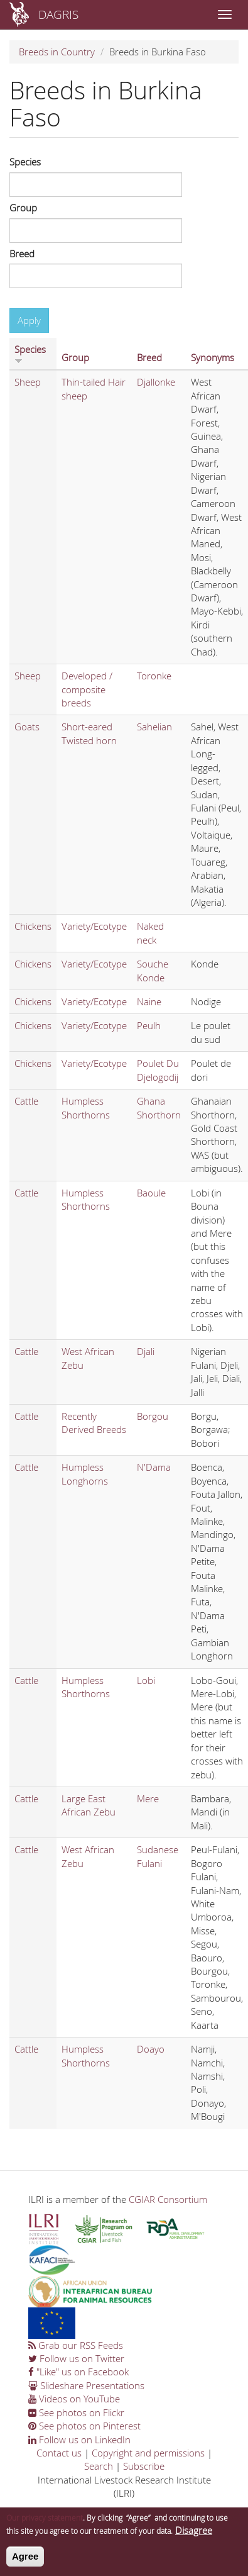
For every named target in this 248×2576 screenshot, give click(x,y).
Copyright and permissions (148, 2452)
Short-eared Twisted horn (89, 733)
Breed (22, 253)
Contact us (59, 2452)
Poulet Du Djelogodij (158, 1070)
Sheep (27, 382)
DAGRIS (58, 14)
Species (25, 161)
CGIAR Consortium (168, 2199)
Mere (148, 1798)
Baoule (151, 1192)
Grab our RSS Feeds (75, 2345)
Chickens (32, 926)
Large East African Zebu (89, 1805)
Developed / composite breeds (87, 689)
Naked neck (150, 932)
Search (98, 2466)
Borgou (152, 1416)
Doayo (150, 2049)
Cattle (26, 1101)
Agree (25, 2561)
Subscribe (143, 2466)
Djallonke (156, 382)
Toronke (154, 675)
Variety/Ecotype (94, 926)
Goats (27, 726)
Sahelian (154, 726)
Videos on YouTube (74, 2398)
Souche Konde (152, 970)
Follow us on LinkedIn (79, 2439)
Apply (29, 320)
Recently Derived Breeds (94, 1423)
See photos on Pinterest (84, 2425)
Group (23, 207)
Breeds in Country (57, 51)
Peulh (149, 1025)
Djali (145, 1351)
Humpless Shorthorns (86, 1107)
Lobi (146, 1680)
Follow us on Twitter (76, 2358)
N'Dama (154, 1467)
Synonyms (212, 357)
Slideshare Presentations (86, 2385)
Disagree (193, 2535)
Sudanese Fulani (157, 1856)
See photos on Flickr (76, 2412)
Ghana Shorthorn (159, 1107)
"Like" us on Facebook (78, 2371)
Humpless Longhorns (85, 1473)
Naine (149, 1001)
